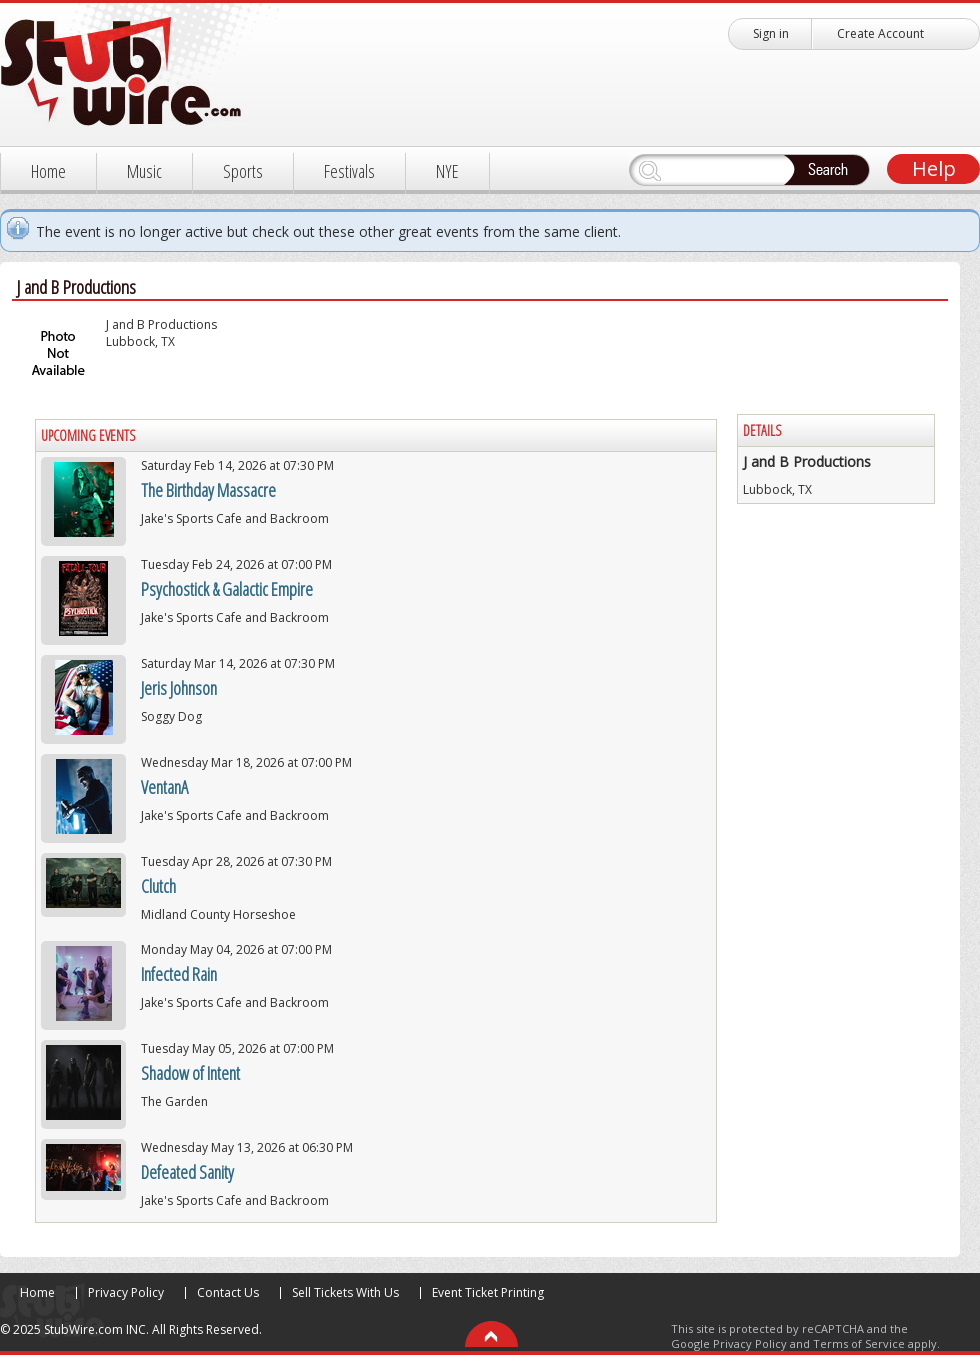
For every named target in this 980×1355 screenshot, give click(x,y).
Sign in (771, 33)
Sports (243, 171)
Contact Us (228, 1292)
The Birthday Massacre (208, 490)
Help (934, 168)
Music (144, 171)
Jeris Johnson (179, 688)
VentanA (164, 787)
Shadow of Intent (190, 1073)
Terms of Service (859, 1343)
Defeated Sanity (187, 1172)
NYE (447, 171)
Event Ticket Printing (488, 1292)
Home (48, 171)
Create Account (880, 33)
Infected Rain (179, 974)
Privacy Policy (126, 1292)
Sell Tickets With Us (345, 1292)
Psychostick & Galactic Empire (227, 589)
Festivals (349, 171)
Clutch (158, 886)
